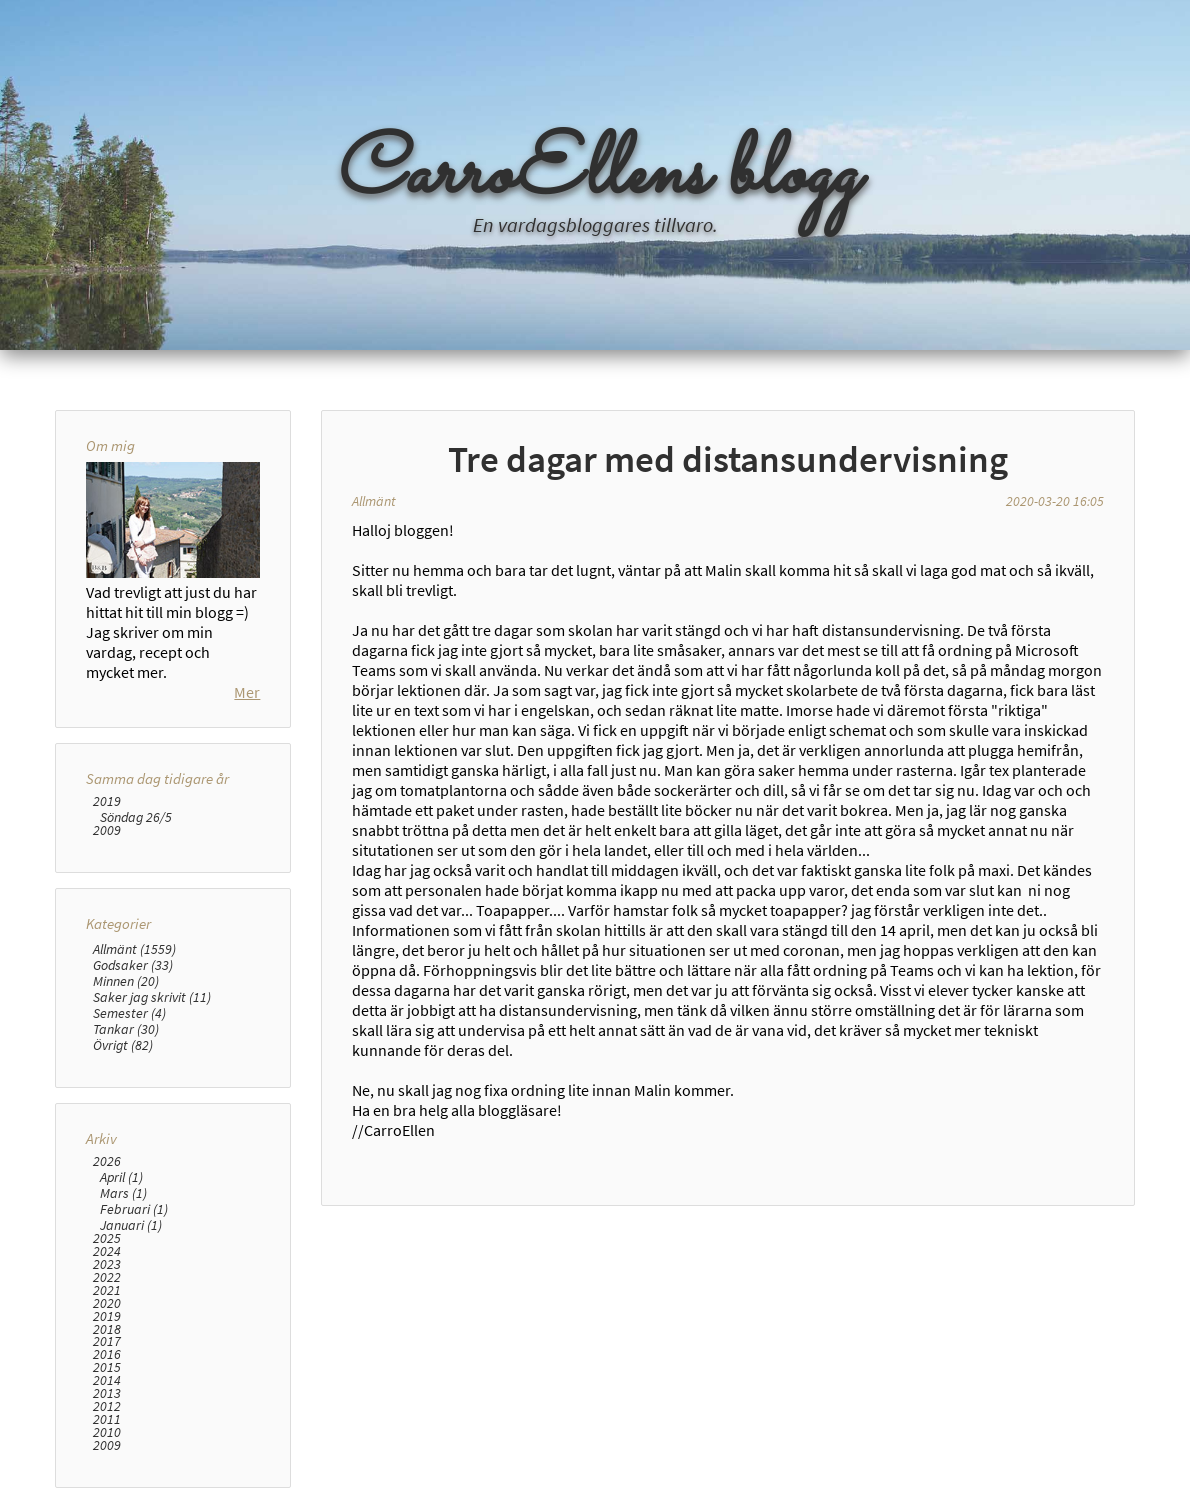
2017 (107, 1341)
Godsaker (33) (133, 965)
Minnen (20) (126, 981)
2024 (107, 1251)
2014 (107, 1380)
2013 (107, 1393)
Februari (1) (134, 1209)
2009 (107, 830)
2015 (107, 1367)
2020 (107, 1303)
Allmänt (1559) (134, 949)
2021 (107, 1290)
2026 (107, 1161)
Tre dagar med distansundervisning (728, 459)
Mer (247, 692)
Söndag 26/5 (136, 817)
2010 (107, 1432)
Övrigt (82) (123, 1045)
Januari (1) (131, 1225)
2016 (107, 1354)
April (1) (121, 1177)
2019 (107, 801)
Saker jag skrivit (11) (152, 997)
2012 (107, 1406)
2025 (107, 1238)
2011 (107, 1419)
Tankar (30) (126, 1029)
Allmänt (374, 501)
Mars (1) (123, 1193)
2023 (107, 1264)
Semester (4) (129, 1013)
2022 (107, 1277)
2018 (107, 1329)
